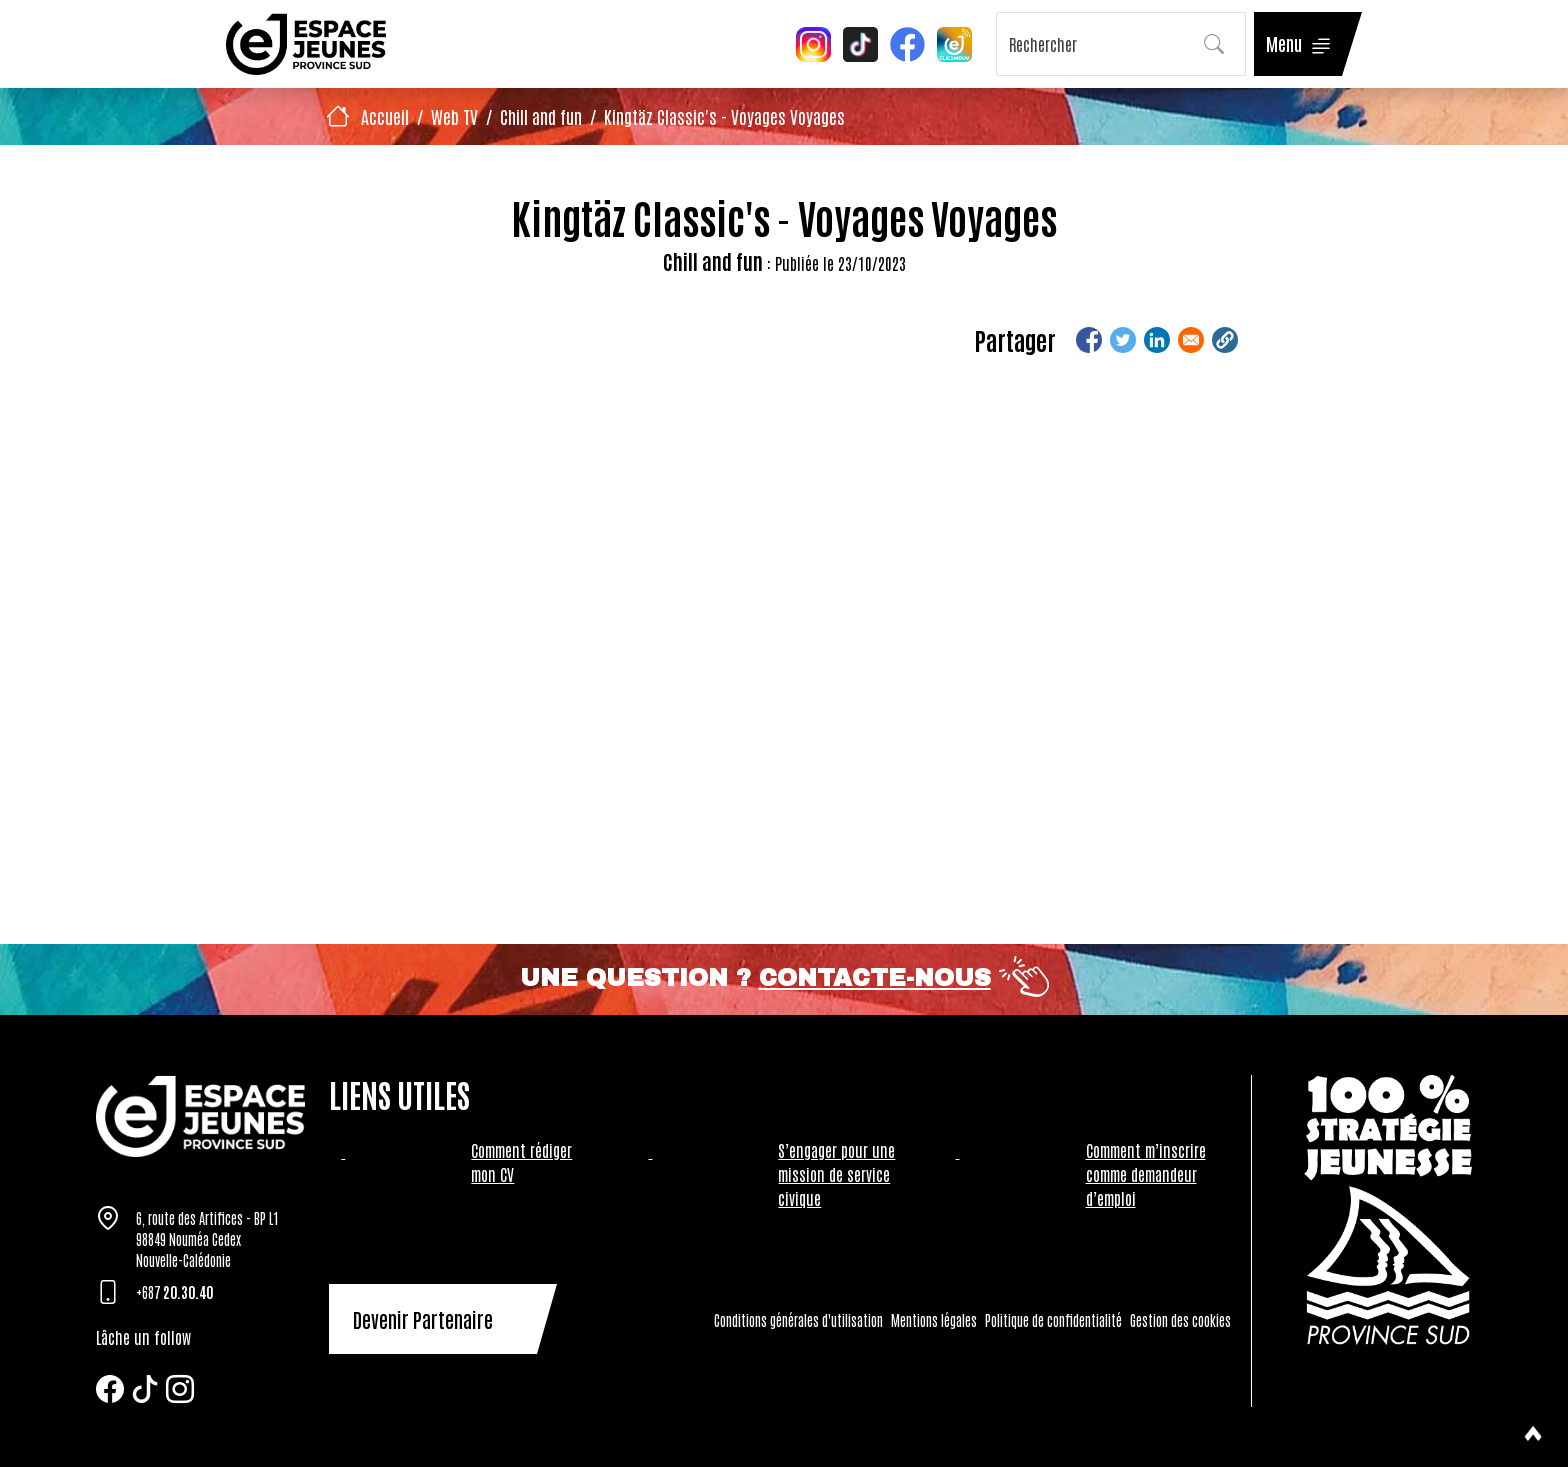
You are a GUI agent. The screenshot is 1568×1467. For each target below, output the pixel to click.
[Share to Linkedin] (1157, 340)
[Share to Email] (1191, 340)
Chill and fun (541, 116)
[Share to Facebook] (1089, 340)
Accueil (385, 116)
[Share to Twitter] (1123, 340)
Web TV (454, 116)
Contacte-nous (875, 978)
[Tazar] (200, 1115)
